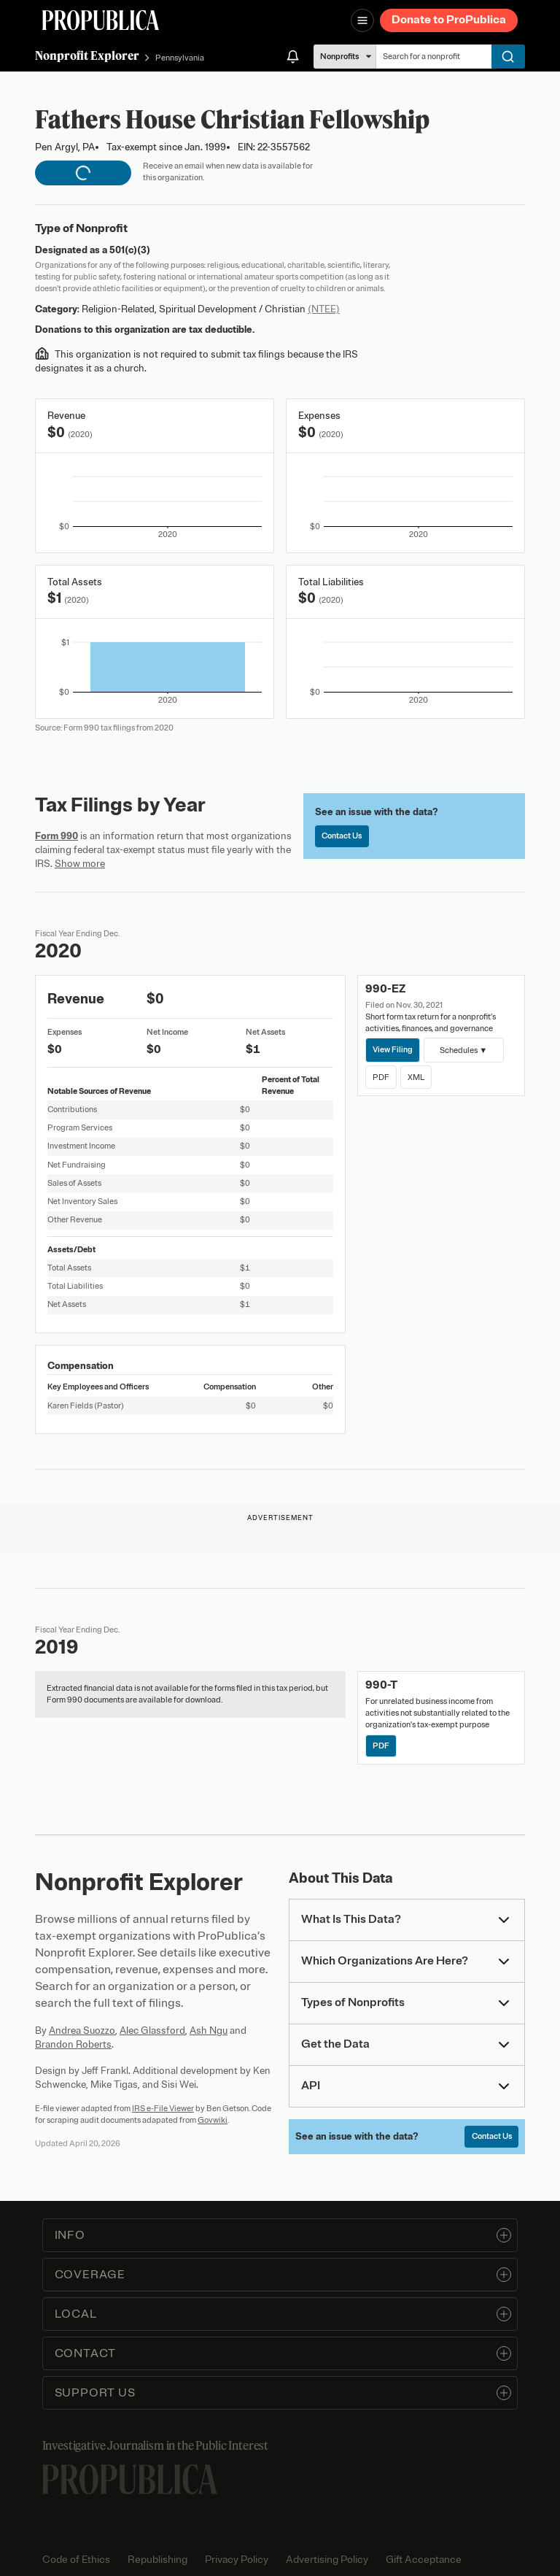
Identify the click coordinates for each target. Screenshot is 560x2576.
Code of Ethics (76, 2559)
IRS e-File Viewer (163, 2108)
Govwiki (213, 2120)
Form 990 (56, 836)
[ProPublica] (100, 20)
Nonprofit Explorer (87, 55)
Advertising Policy (327, 2559)
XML (416, 1077)
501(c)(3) (129, 250)
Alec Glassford (152, 2030)
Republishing (157, 2559)
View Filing (393, 1049)
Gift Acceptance (424, 2559)
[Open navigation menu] (362, 20)
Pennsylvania (179, 58)
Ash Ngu (209, 2030)
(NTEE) (324, 309)
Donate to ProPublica (449, 19)
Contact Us (342, 835)
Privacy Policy (236, 2559)
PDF (381, 1077)
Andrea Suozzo (82, 2030)
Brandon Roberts (73, 2044)
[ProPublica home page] (129, 2479)
